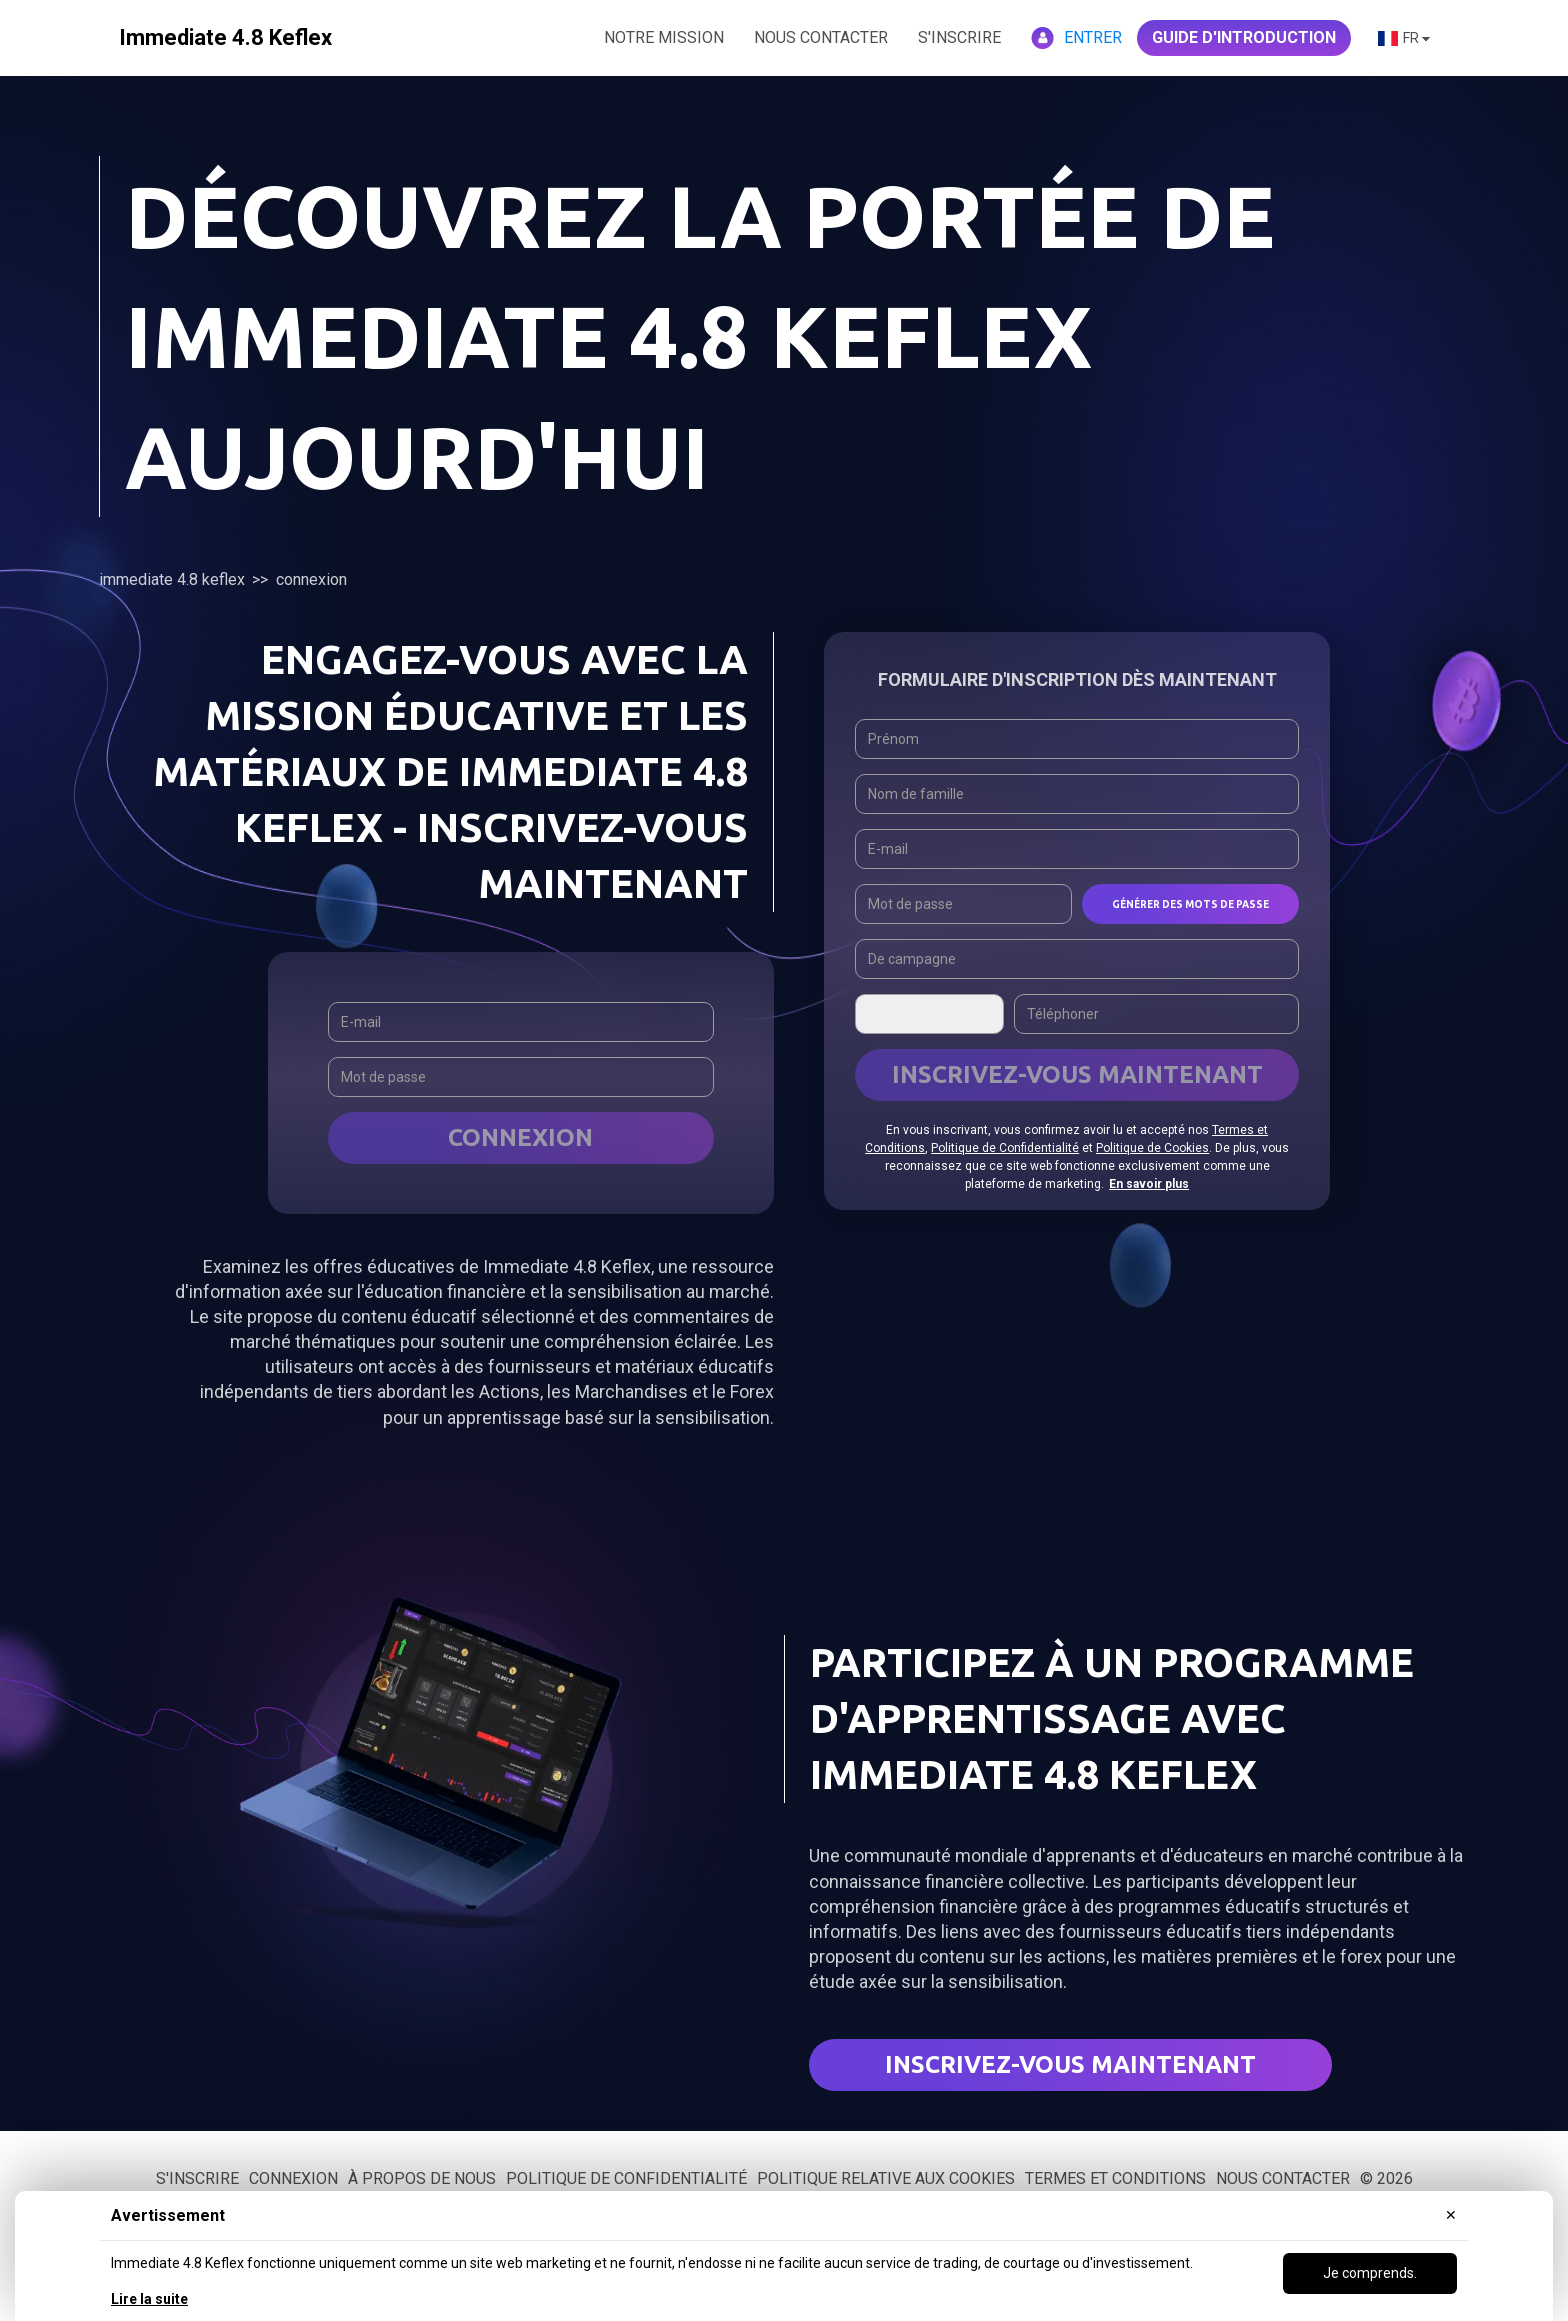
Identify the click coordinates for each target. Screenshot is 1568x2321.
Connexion (520, 1137)
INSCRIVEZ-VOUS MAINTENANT (1077, 1074)
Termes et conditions (1115, 2178)
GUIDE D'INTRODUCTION (1244, 37)
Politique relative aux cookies (886, 2178)
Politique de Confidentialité (1005, 1148)
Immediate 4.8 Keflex (172, 579)
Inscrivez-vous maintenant (1070, 2064)
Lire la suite (149, 2299)
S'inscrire (959, 37)
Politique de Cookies (1152, 1148)
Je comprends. (1370, 2273)
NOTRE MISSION (664, 37)
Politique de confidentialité (626, 2178)
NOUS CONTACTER (821, 37)
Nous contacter (1283, 2178)
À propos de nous (422, 2178)
